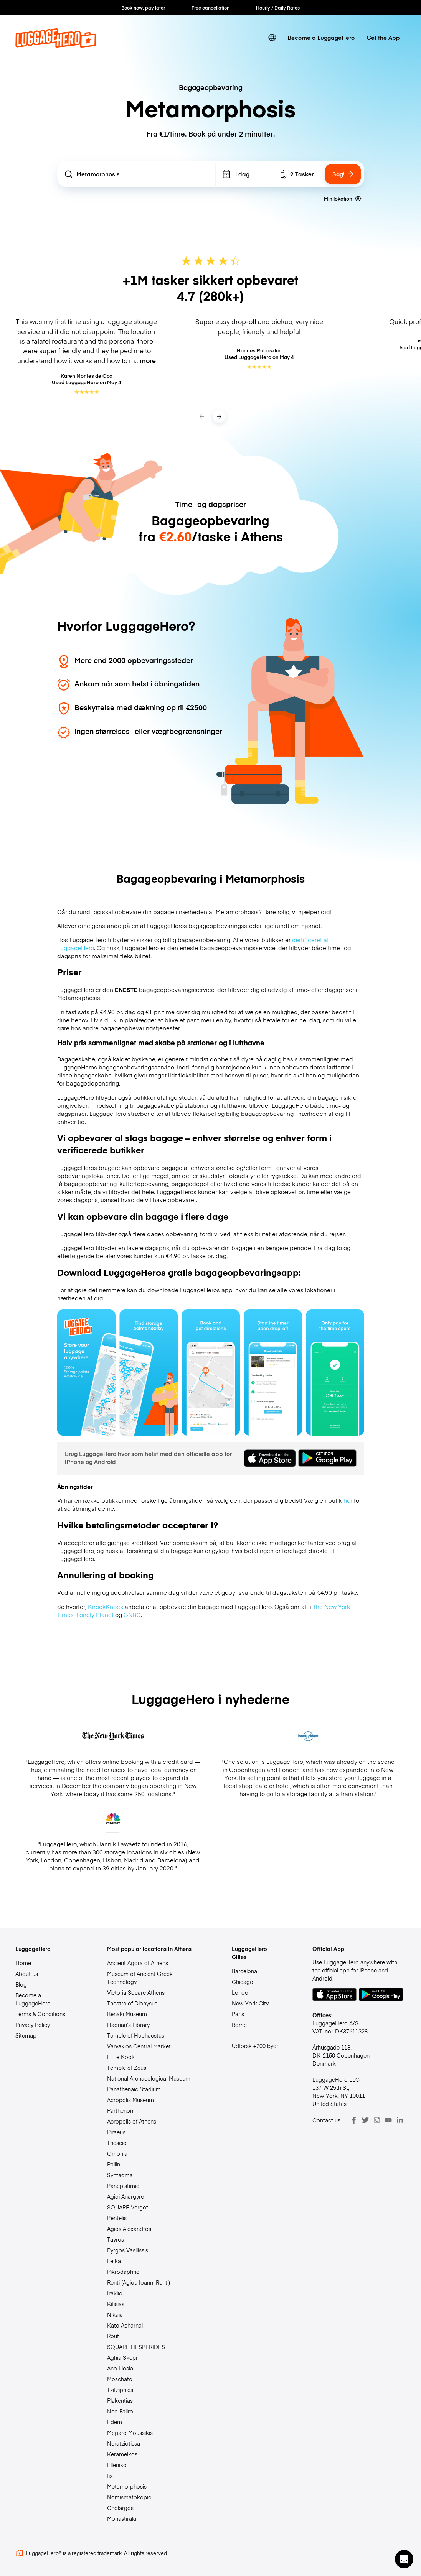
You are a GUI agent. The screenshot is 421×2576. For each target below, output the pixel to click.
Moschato (119, 2379)
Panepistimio (123, 2185)
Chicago (242, 1981)
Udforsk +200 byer (255, 2046)
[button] (404, 2559)
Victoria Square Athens (136, 1992)
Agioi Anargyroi (126, 2196)
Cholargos (120, 2508)
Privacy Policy (32, 2024)
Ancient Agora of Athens (137, 1963)
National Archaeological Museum (148, 2078)
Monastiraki (121, 2518)
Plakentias (120, 2400)
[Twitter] (365, 2120)
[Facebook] (353, 2120)
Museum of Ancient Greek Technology (140, 1977)
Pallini (114, 2164)
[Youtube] (388, 2120)
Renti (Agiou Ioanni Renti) (138, 2282)
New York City (250, 2003)
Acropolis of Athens (131, 2121)
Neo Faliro (120, 2411)
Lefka (114, 2261)
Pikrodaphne (123, 2271)
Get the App (383, 37)
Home (23, 1963)
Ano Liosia (120, 2368)
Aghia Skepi (122, 2357)
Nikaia (115, 2314)
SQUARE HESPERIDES (136, 2347)
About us (26, 1973)
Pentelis (117, 2218)
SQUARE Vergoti (128, 2207)
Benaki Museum (127, 2014)
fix (110, 2475)
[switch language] (272, 37)
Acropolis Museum (130, 2100)
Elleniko (117, 2465)
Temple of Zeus (126, 2067)
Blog (21, 1984)
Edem (114, 2422)
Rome (239, 2024)
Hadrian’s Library (128, 2024)
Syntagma (120, 2175)
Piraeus (116, 2132)
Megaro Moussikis (130, 2432)
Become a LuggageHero (321, 37)
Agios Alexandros (129, 2228)
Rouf (113, 2336)
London (241, 1992)
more (148, 360)
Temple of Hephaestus (135, 2035)
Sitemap (25, 2035)
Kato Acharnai (125, 2325)
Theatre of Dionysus (132, 2003)
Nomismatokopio (129, 2497)
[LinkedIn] (399, 2120)
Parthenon (120, 2110)
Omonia (117, 2153)
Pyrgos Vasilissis (127, 2250)
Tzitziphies (120, 2389)
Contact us (326, 2120)
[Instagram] (376, 2120)
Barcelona (244, 1971)
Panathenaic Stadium (134, 2089)
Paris (238, 2014)
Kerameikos (122, 2454)
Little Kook (121, 2057)
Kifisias (115, 2304)
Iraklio (114, 2293)
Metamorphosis (127, 2486)
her (347, 1500)
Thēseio (117, 2143)
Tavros (115, 2239)
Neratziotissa (123, 2443)
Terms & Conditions (40, 2014)
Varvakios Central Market (139, 2046)
